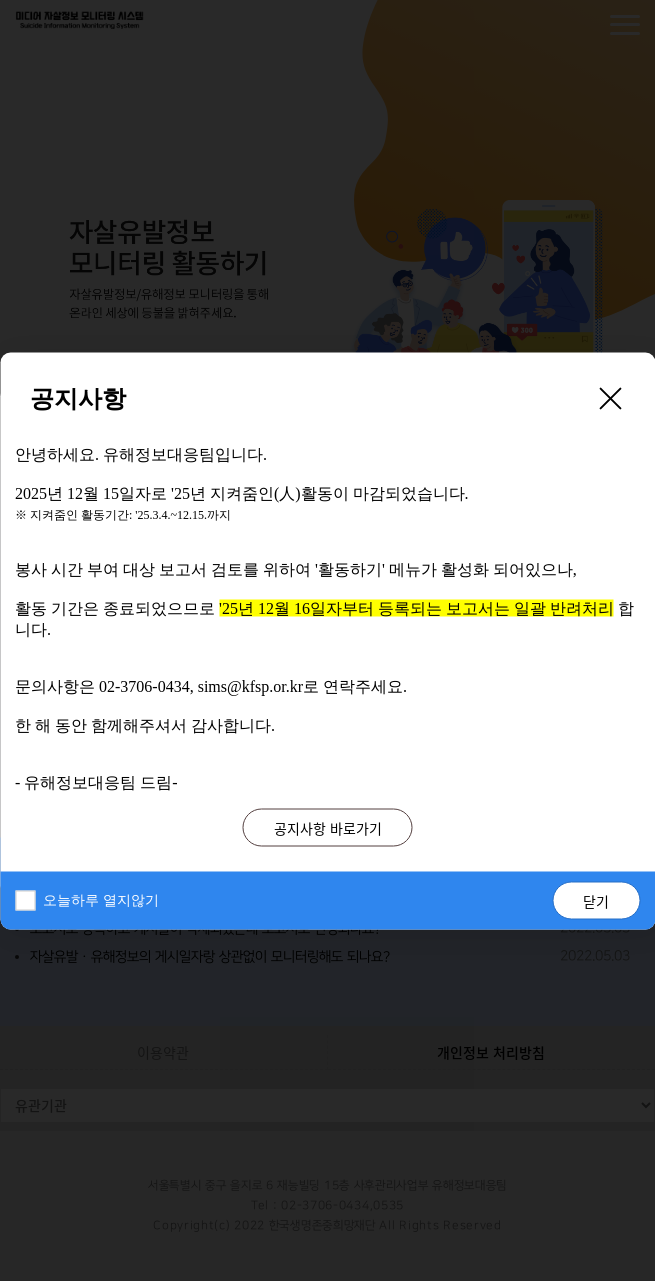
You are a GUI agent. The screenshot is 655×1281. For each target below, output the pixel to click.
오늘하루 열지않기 (101, 899)
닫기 (596, 900)
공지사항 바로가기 (328, 827)
